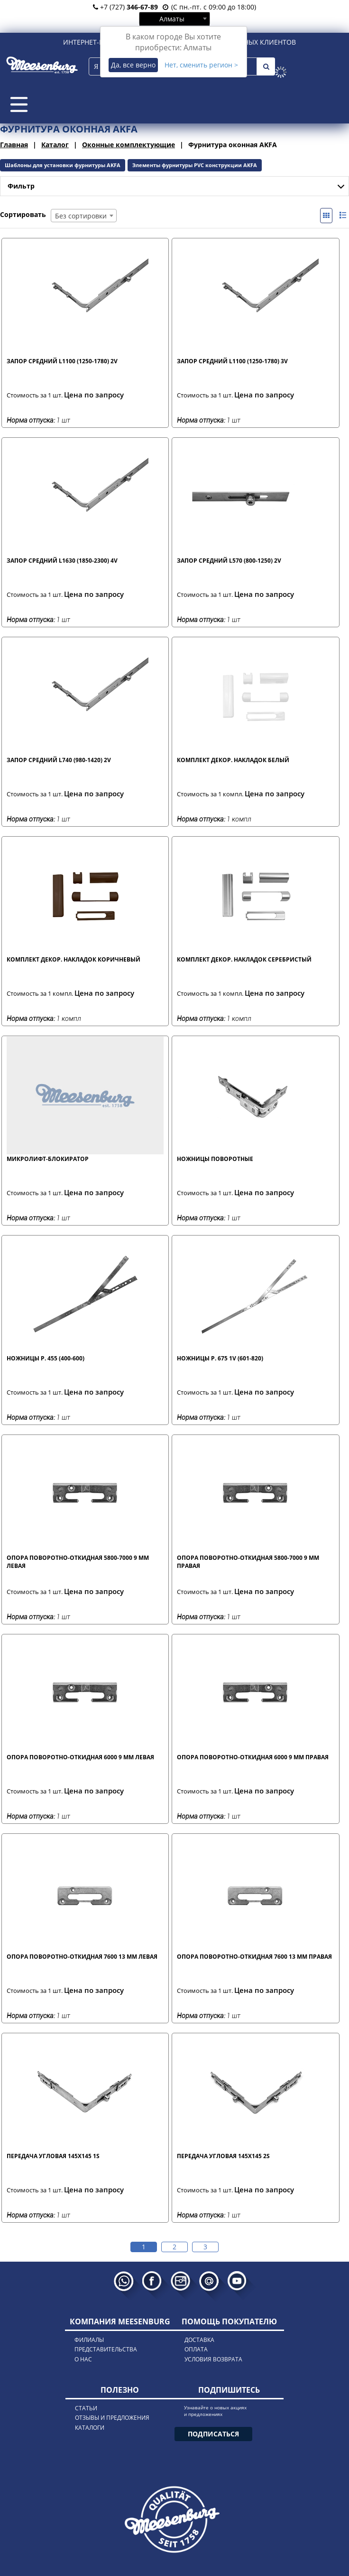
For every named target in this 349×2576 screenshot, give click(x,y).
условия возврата (213, 2359)
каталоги (89, 2428)
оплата (196, 2349)
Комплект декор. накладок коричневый (73, 959)
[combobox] (174, 18)
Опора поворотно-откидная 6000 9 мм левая (80, 1757)
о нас (83, 2359)
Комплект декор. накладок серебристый (244, 959)
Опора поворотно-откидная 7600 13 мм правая (254, 1957)
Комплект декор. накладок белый (233, 760)
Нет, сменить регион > (201, 64)
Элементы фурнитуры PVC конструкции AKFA (194, 165)
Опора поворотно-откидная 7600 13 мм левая (82, 1957)
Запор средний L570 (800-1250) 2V (229, 561)
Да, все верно (133, 64)
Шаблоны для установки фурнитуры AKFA (62, 165)
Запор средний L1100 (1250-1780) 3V (232, 361)
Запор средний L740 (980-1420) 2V (59, 760)
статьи (86, 2408)
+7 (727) (125, 6)
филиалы (89, 2340)
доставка (199, 2340)
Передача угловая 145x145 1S (53, 2156)
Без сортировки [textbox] (81, 215)
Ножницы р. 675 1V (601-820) (220, 1358)
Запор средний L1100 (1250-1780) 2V (62, 361)
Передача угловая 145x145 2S (223, 2156)
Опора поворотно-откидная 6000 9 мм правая (253, 1757)
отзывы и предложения (112, 2418)
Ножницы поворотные (215, 1159)
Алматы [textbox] (171, 18)
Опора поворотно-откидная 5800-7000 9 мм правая (248, 1562)
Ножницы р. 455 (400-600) (45, 1358)
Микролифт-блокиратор (48, 1159)
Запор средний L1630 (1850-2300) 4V (62, 561)
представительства (105, 2349)
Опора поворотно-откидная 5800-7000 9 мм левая (78, 1562)
